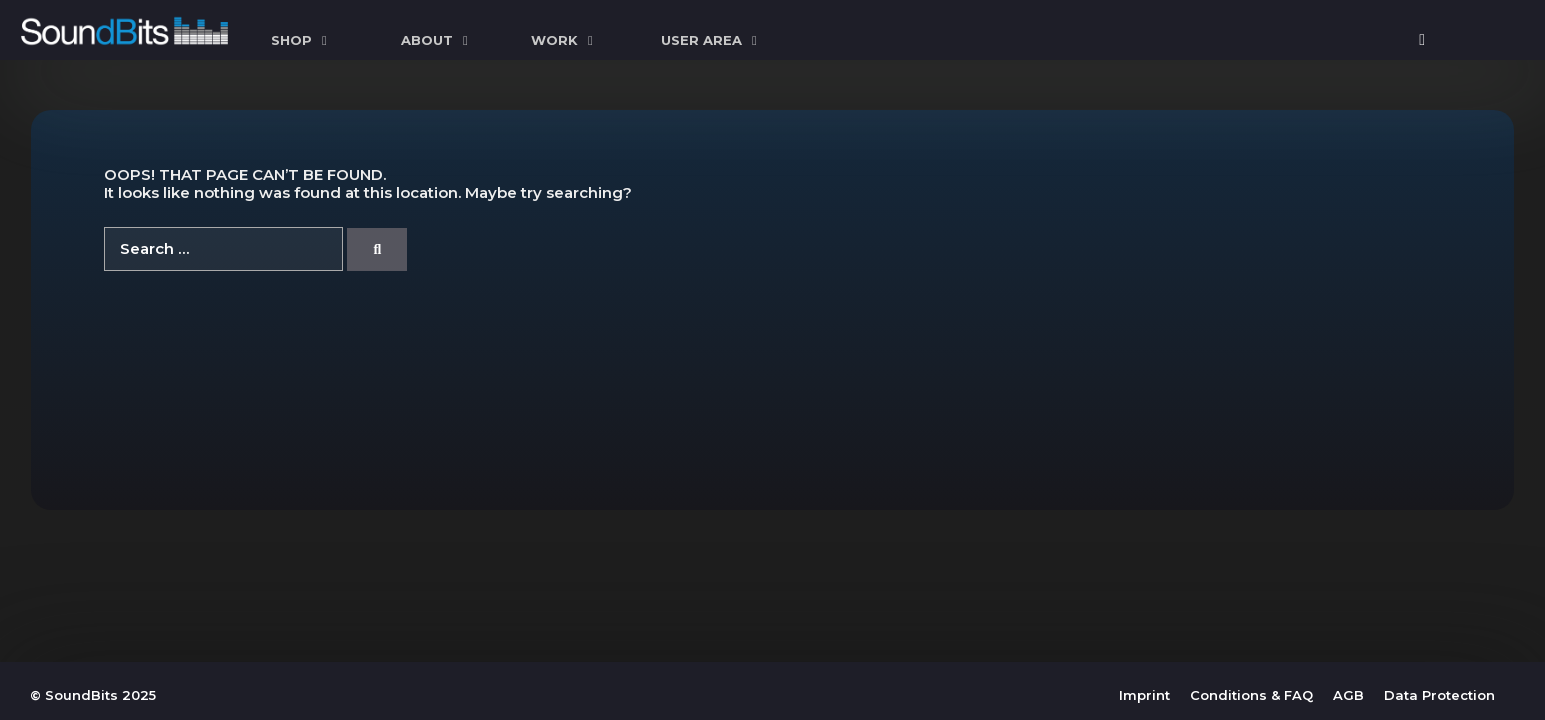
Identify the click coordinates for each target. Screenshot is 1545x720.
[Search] (377, 249)
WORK (564, 40)
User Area (711, 40)
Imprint (1144, 695)
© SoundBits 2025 (93, 695)
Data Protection (1439, 695)
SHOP (301, 40)
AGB (1348, 695)
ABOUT (437, 40)
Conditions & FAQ (1251, 695)
